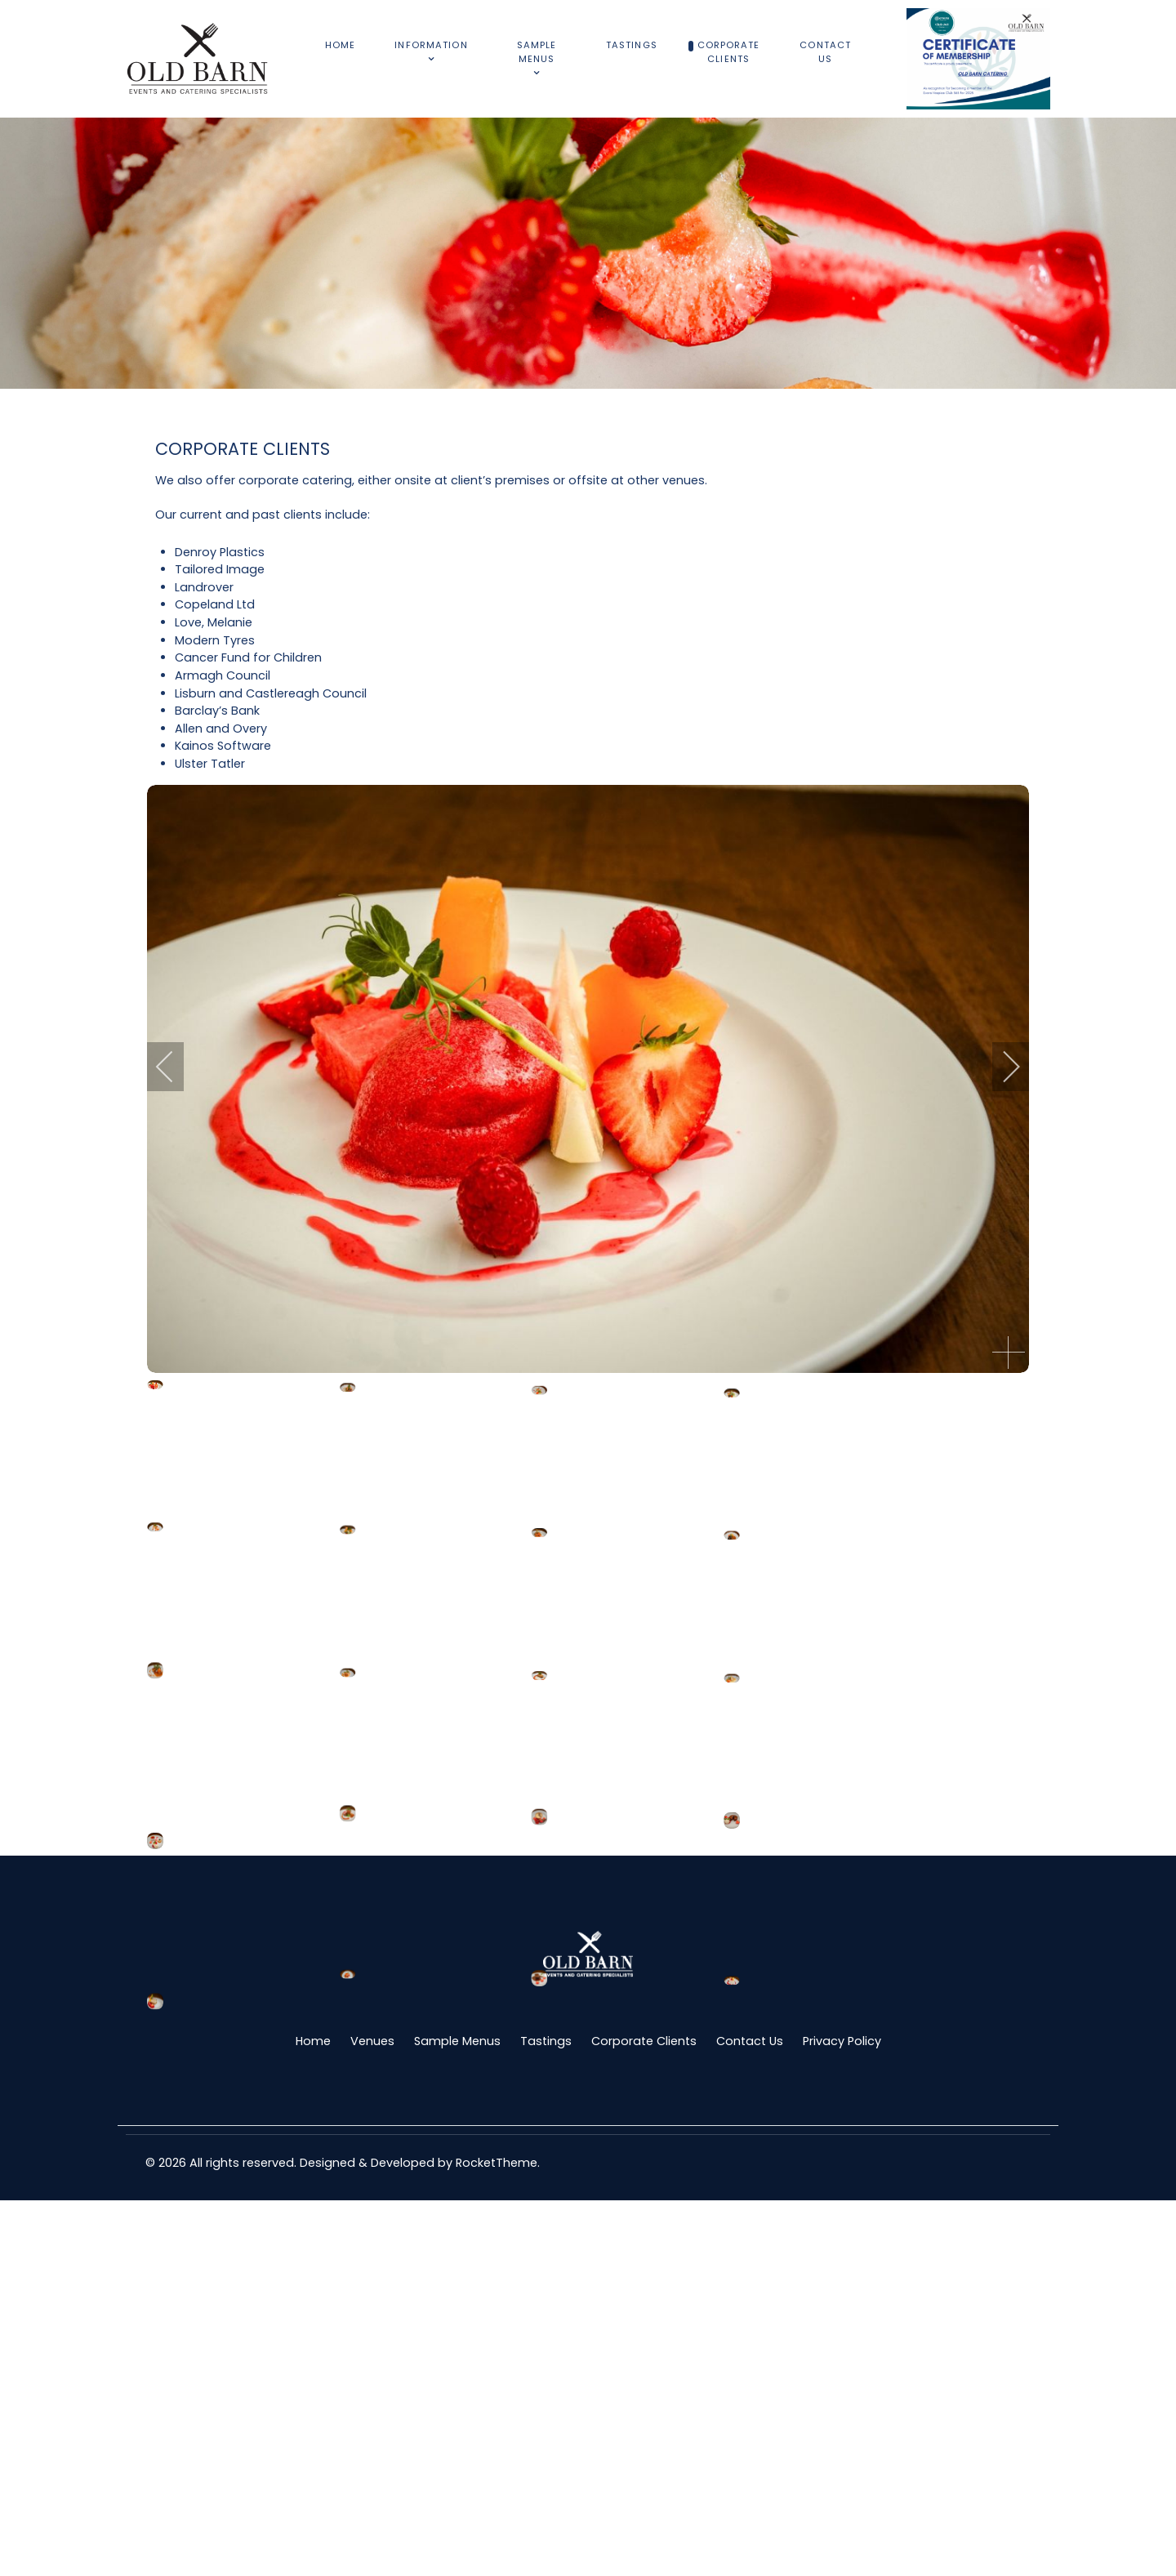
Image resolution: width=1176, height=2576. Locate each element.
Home (313, 2417)
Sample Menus (457, 2417)
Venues (372, 2417)
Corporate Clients (644, 2417)
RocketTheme (496, 2538)
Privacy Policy (842, 2417)
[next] (1000, 1067)
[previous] (175, 1067)
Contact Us (749, 2417)
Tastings (546, 2417)
